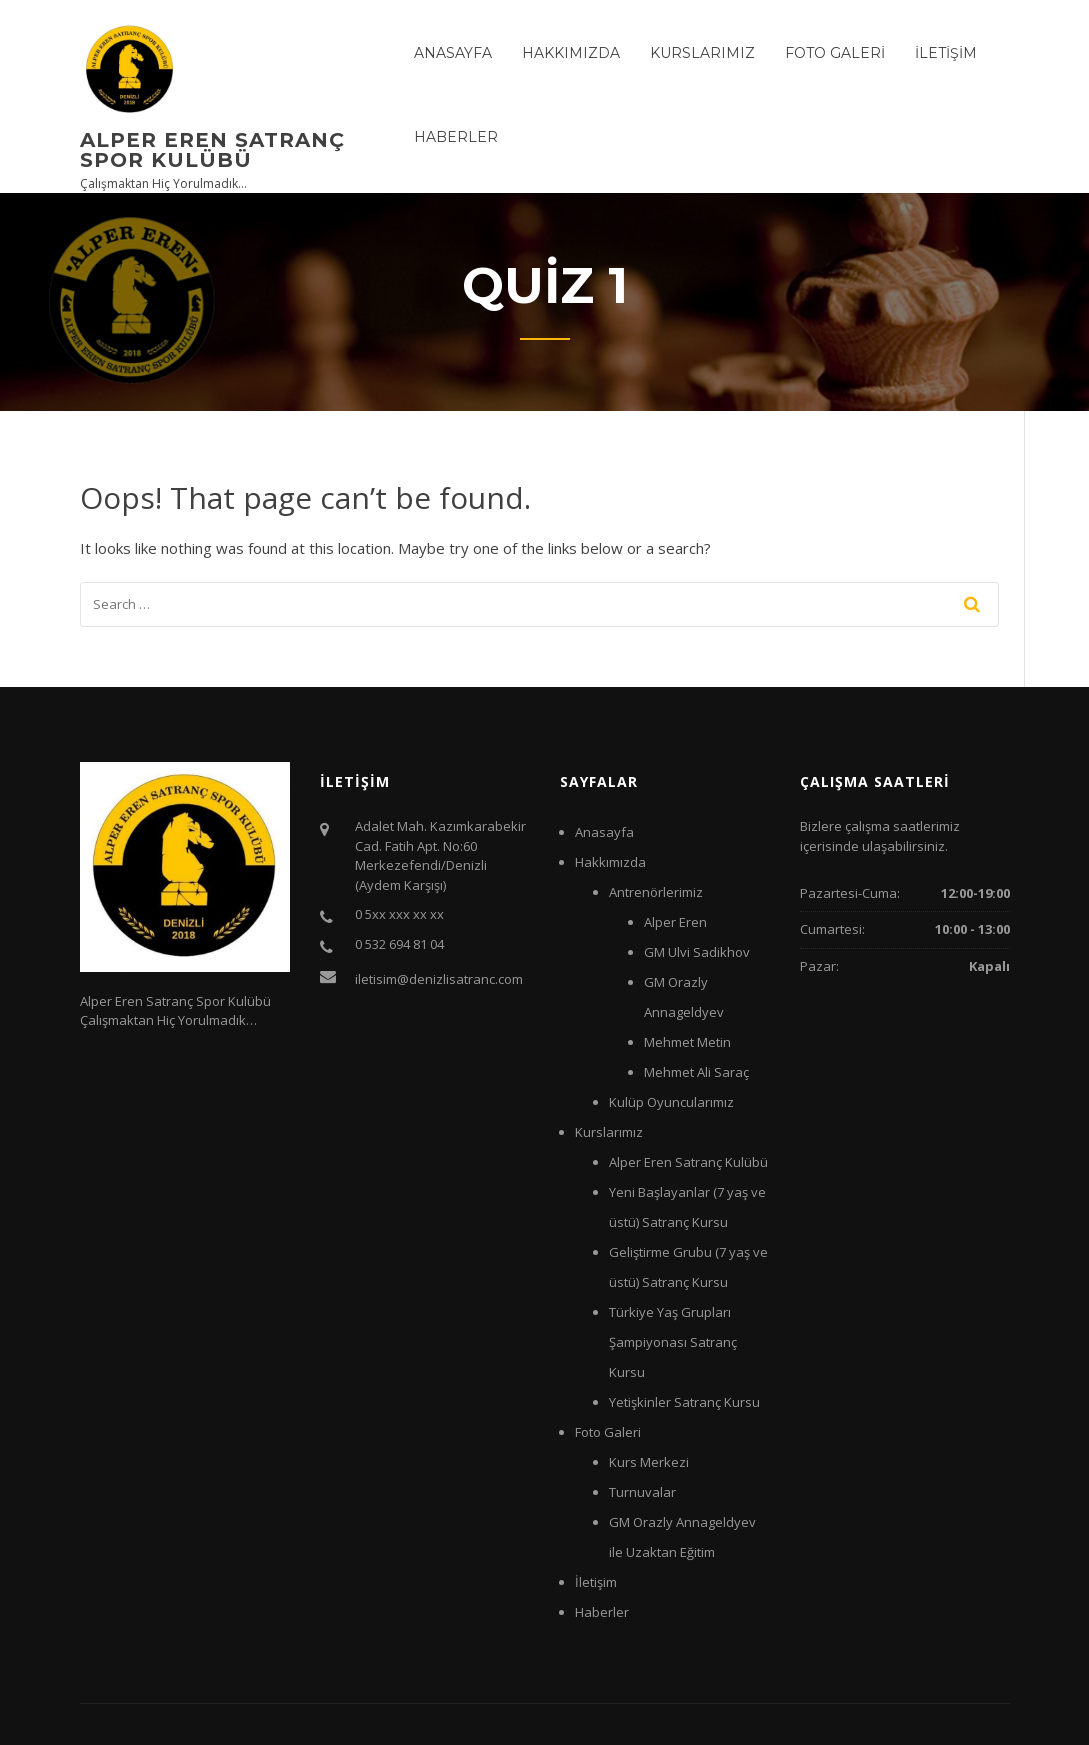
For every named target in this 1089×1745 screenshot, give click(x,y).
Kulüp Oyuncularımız (671, 1102)
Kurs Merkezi (649, 1462)
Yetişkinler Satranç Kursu (684, 1402)
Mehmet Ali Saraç (696, 1072)
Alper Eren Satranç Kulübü (688, 1162)
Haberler (456, 137)
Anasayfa (453, 53)
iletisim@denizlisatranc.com (439, 979)
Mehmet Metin (687, 1042)
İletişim (946, 53)
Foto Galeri (835, 53)
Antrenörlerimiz (656, 892)
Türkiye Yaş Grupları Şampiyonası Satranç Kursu (673, 1342)
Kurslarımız (702, 53)
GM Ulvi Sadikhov (697, 952)
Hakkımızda (571, 53)
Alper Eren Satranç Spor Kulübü (212, 150)
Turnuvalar (642, 1492)
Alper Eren (675, 922)
